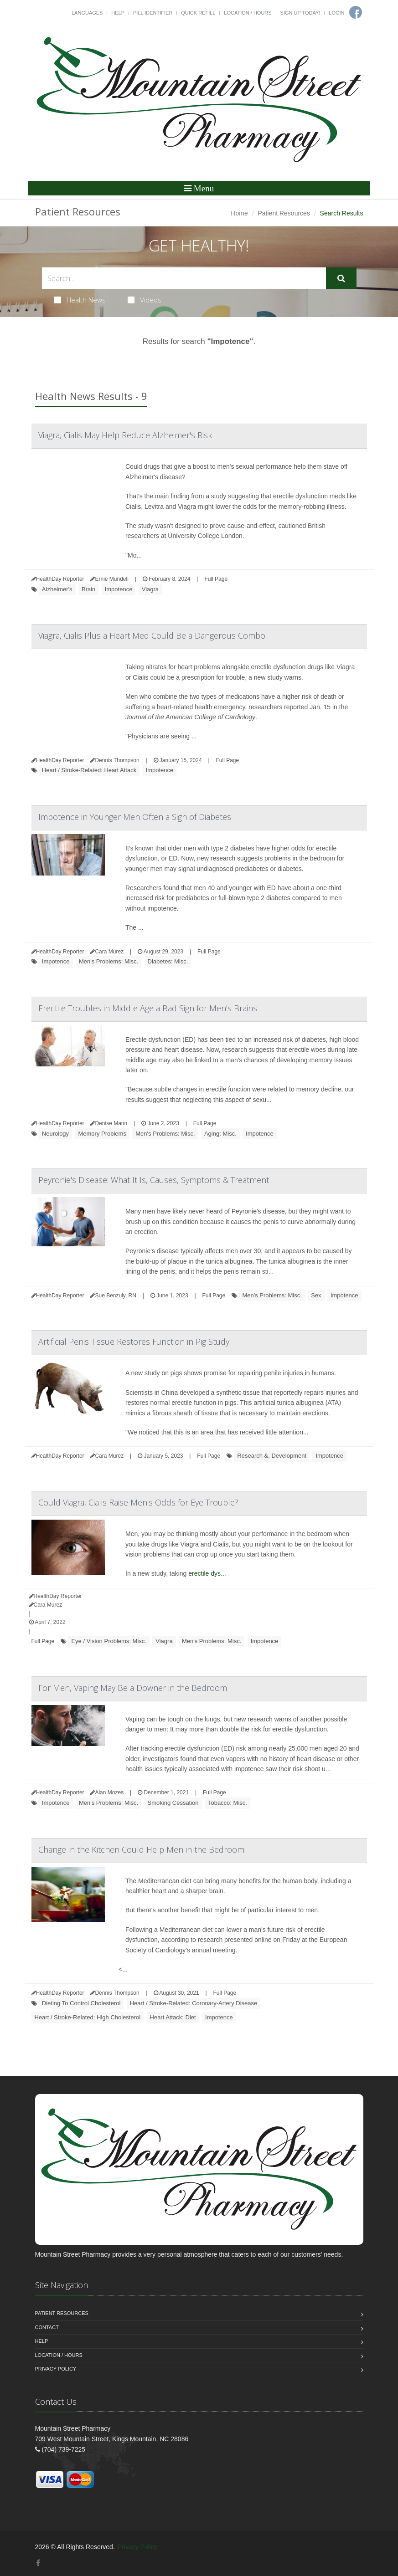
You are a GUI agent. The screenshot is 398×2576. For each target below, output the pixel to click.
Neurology (55, 1133)
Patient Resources (284, 213)
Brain (88, 589)
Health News (80, 299)
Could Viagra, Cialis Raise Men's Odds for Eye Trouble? (138, 1502)
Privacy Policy (56, 2368)
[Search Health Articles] (184, 278)
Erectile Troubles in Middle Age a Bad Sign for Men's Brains (147, 1008)
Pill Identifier (152, 12)
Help (117, 12)
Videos (144, 299)
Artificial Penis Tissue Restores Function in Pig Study (133, 1341)
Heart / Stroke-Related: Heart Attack (89, 770)
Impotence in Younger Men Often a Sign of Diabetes (134, 816)
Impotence (119, 589)
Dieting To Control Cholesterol (81, 2003)
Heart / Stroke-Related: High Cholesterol (88, 2017)
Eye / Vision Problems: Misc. (108, 1641)
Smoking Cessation (173, 1802)
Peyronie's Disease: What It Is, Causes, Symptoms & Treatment (153, 1179)
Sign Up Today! (300, 12)
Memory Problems (102, 1133)
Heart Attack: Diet (173, 2017)
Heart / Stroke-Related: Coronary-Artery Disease (194, 2003)
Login (336, 12)
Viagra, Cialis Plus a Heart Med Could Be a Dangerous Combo (151, 635)
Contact (47, 2327)
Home (239, 213)
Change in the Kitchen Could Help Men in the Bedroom (141, 1849)
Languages (87, 12)
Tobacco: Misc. (227, 1802)
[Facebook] (38, 2563)
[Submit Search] (341, 278)
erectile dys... (207, 1573)
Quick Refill (198, 12)
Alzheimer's (57, 589)
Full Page (215, 579)
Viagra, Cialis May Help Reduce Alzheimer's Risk (125, 435)
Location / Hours (247, 12)
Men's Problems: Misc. (108, 961)
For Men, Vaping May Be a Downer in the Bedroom (132, 1687)
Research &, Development (271, 1455)
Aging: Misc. (220, 1133)
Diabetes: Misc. (168, 961)
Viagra (150, 589)
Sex (316, 1295)
